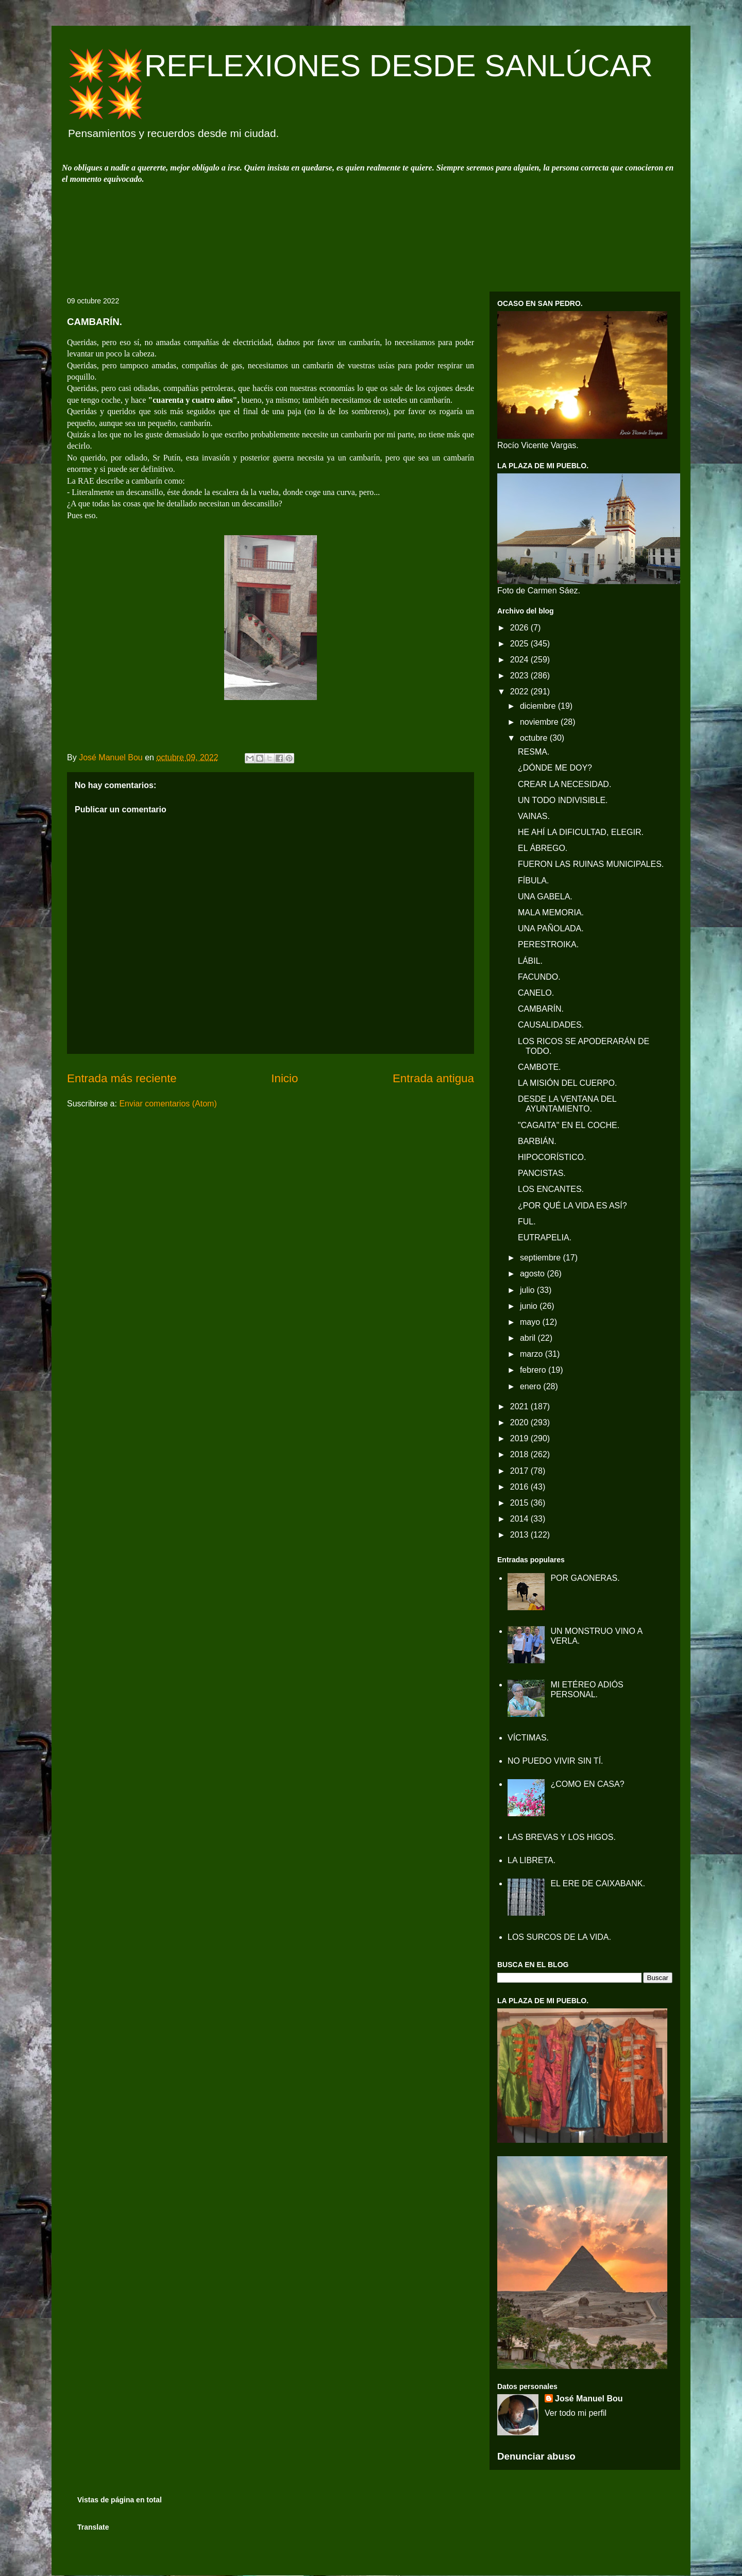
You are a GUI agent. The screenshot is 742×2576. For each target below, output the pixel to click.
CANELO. (536, 992)
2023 (520, 675)
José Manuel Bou (589, 2398)
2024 (520, 659)
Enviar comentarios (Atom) (167, 1103)
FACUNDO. (539, 977)
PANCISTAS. (542, 1173)
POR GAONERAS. (584, 1578)
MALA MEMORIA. (551, 912)
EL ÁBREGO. (542, 848)
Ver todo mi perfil (575, 2413)
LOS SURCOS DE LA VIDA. (559, 1937)
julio (528, 1290)
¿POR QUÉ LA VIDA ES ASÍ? (572, 1205)
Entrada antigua (433, 1078)
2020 (520, 1422)
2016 (520, 1486)
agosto (533, 1273)
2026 (520, 627)
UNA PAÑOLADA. (551, 928)
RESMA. (533, 751)
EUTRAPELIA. (544, 1237)
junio (529, 1306)
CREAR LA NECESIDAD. (564, 784)
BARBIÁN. (537, 1141)
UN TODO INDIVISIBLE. (563, 800)
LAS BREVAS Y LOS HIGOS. (562, 1837)
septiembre (541, 1257)
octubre (535, 737)
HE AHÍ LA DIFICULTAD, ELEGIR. (581, 832)
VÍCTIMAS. (528, 1737)
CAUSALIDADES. (551, 1024)
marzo (532, 1354)
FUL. (527, 1221)
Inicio (284, 1078)
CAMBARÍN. (541, 1008)
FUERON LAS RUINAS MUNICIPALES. (591, 864)
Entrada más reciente (122, 1078)
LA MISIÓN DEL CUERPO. (567, 1083)
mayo (531, 1322)
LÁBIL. (530, 961)
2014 (520, 1518)
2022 (520, 691)
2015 (520, 1502)
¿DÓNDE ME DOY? (555, 767)
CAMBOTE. (539, 1067)
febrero (534, 1370)
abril (529, 1338)
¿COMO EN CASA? (587, 1784)
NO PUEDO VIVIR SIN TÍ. (555, 1760)
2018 (520, 1454)
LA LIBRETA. (531, 1860)
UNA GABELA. (545, 896)
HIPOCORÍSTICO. (552, 1157)
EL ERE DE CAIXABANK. (597, 1883)
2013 (520, 1534)
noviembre (540, 722)
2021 (520, 1406)
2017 (520, 1470)
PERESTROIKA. (548, 944)
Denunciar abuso (536, 2456)
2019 (520, 1438)
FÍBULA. (533, 880)
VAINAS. (534, 816)
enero (531, 1386)
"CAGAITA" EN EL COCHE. (568, 1125)
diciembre (539, 706)
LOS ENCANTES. (551, 1189)
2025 (520, 643)
